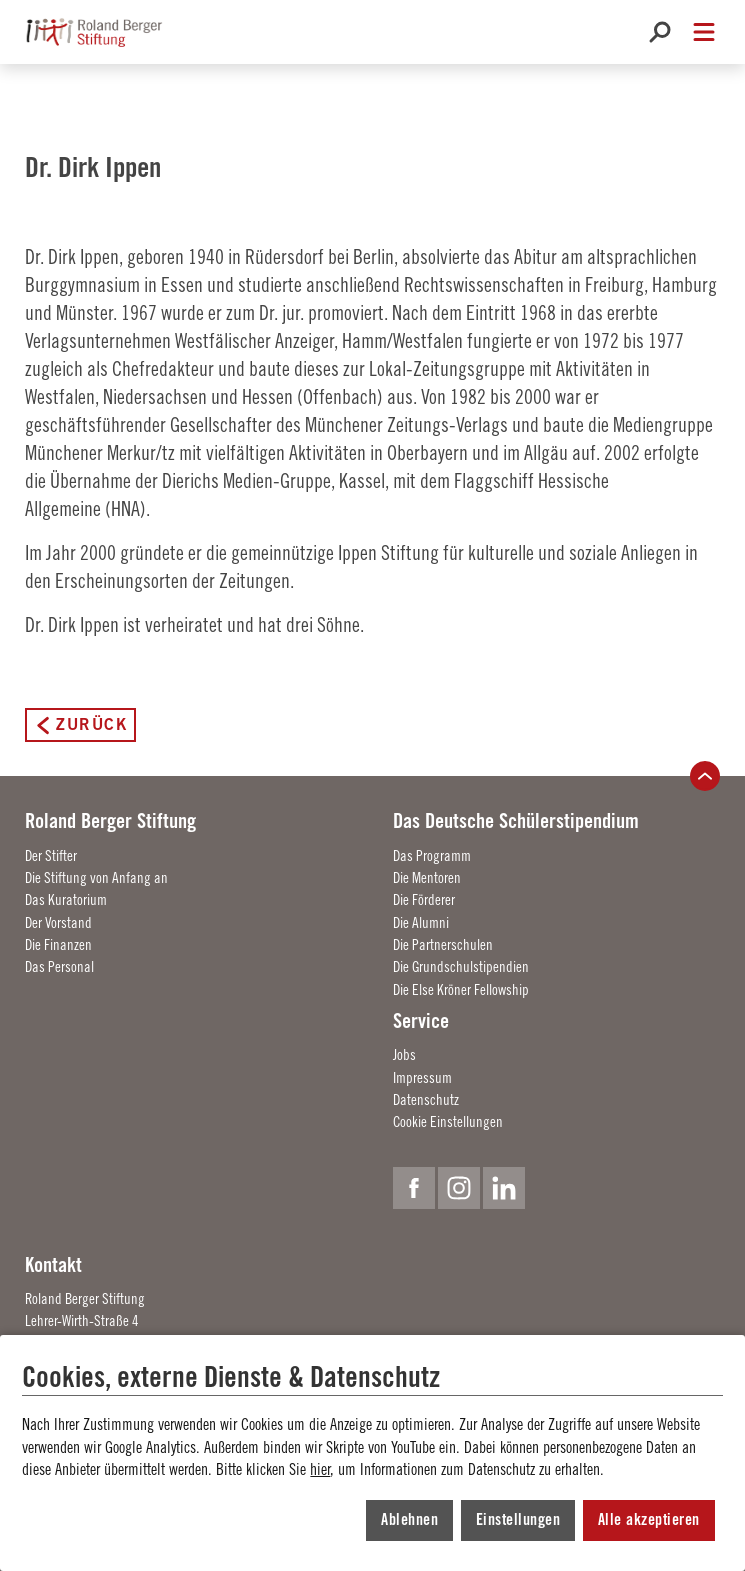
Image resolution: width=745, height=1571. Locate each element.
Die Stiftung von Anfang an (96, 877)
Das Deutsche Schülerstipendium (516, 820)
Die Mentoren (427, 877)
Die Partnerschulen (443, 944)
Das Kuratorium (66, 899)
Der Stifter (51, 855)
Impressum (422, 1077)
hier (320, 1469)
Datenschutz (426, 1099)
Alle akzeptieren (649, 1519)
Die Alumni (421, 922)
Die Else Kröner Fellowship (461, 989)
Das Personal (59, 966)
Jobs (404, 1054)
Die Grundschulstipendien (461, 966)
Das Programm (432, 855)
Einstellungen (518, 1519)
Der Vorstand (58, 922)
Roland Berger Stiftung (110, 820)
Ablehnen (409, 1519)
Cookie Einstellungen (448, 1121)
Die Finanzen (58, 944)
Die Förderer (424, 899)
